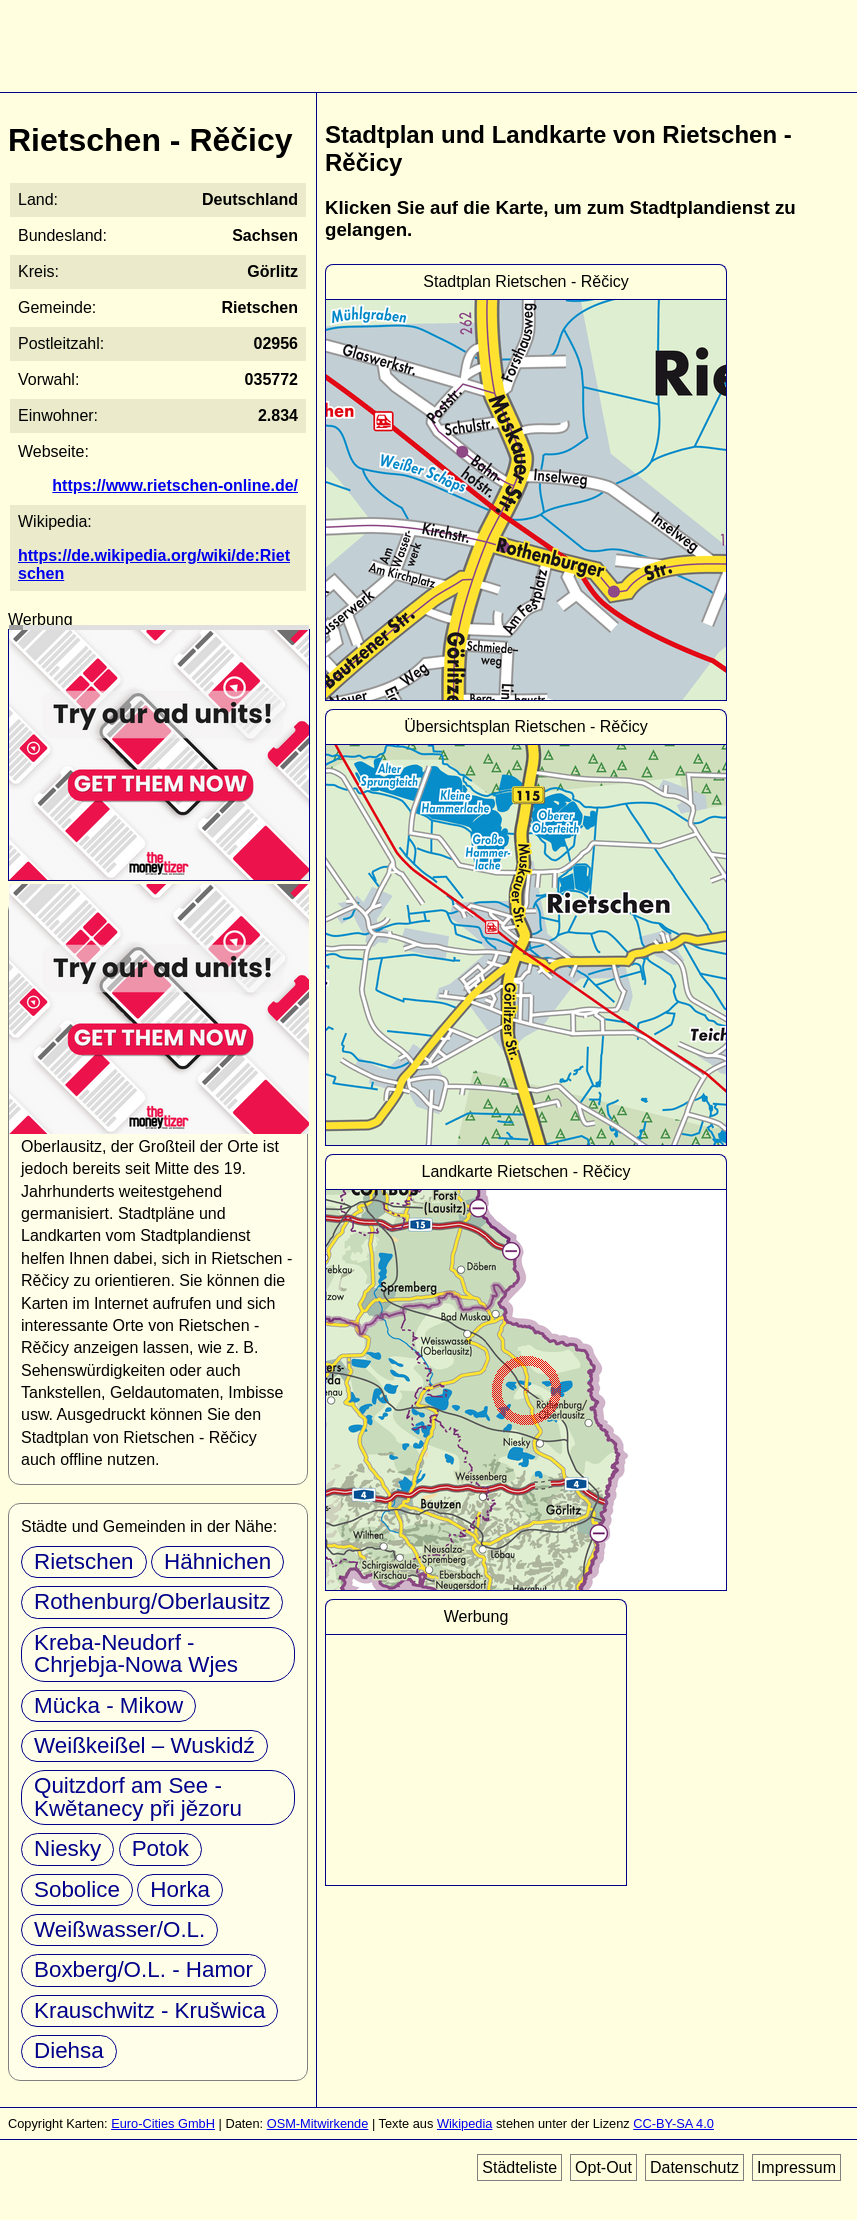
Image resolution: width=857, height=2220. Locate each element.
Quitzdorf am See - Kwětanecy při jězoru (138, 1796)
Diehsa (69, 2050)
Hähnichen (217, 1561)
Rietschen (84, 1561)
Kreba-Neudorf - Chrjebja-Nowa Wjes (136, 1653)
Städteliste (519, 2167)
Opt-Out (603, 2167)
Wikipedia (464, 2123)
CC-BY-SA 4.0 (673, 2123)
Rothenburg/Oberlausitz (152, 1601)
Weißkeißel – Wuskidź (144, 1745)
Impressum (796, 2167)
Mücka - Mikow (108, 1705)
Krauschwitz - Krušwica (149, 2010)
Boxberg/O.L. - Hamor (143, 1969)
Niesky (67, 1848)
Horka (180, 1889)
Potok (160, 1848)
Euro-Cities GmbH (163, 2123)
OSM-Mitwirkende (318, 2123)
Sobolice (77, 1889)
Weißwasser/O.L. (119, 1929)
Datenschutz (694, 2167)
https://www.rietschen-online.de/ (175, 485)
